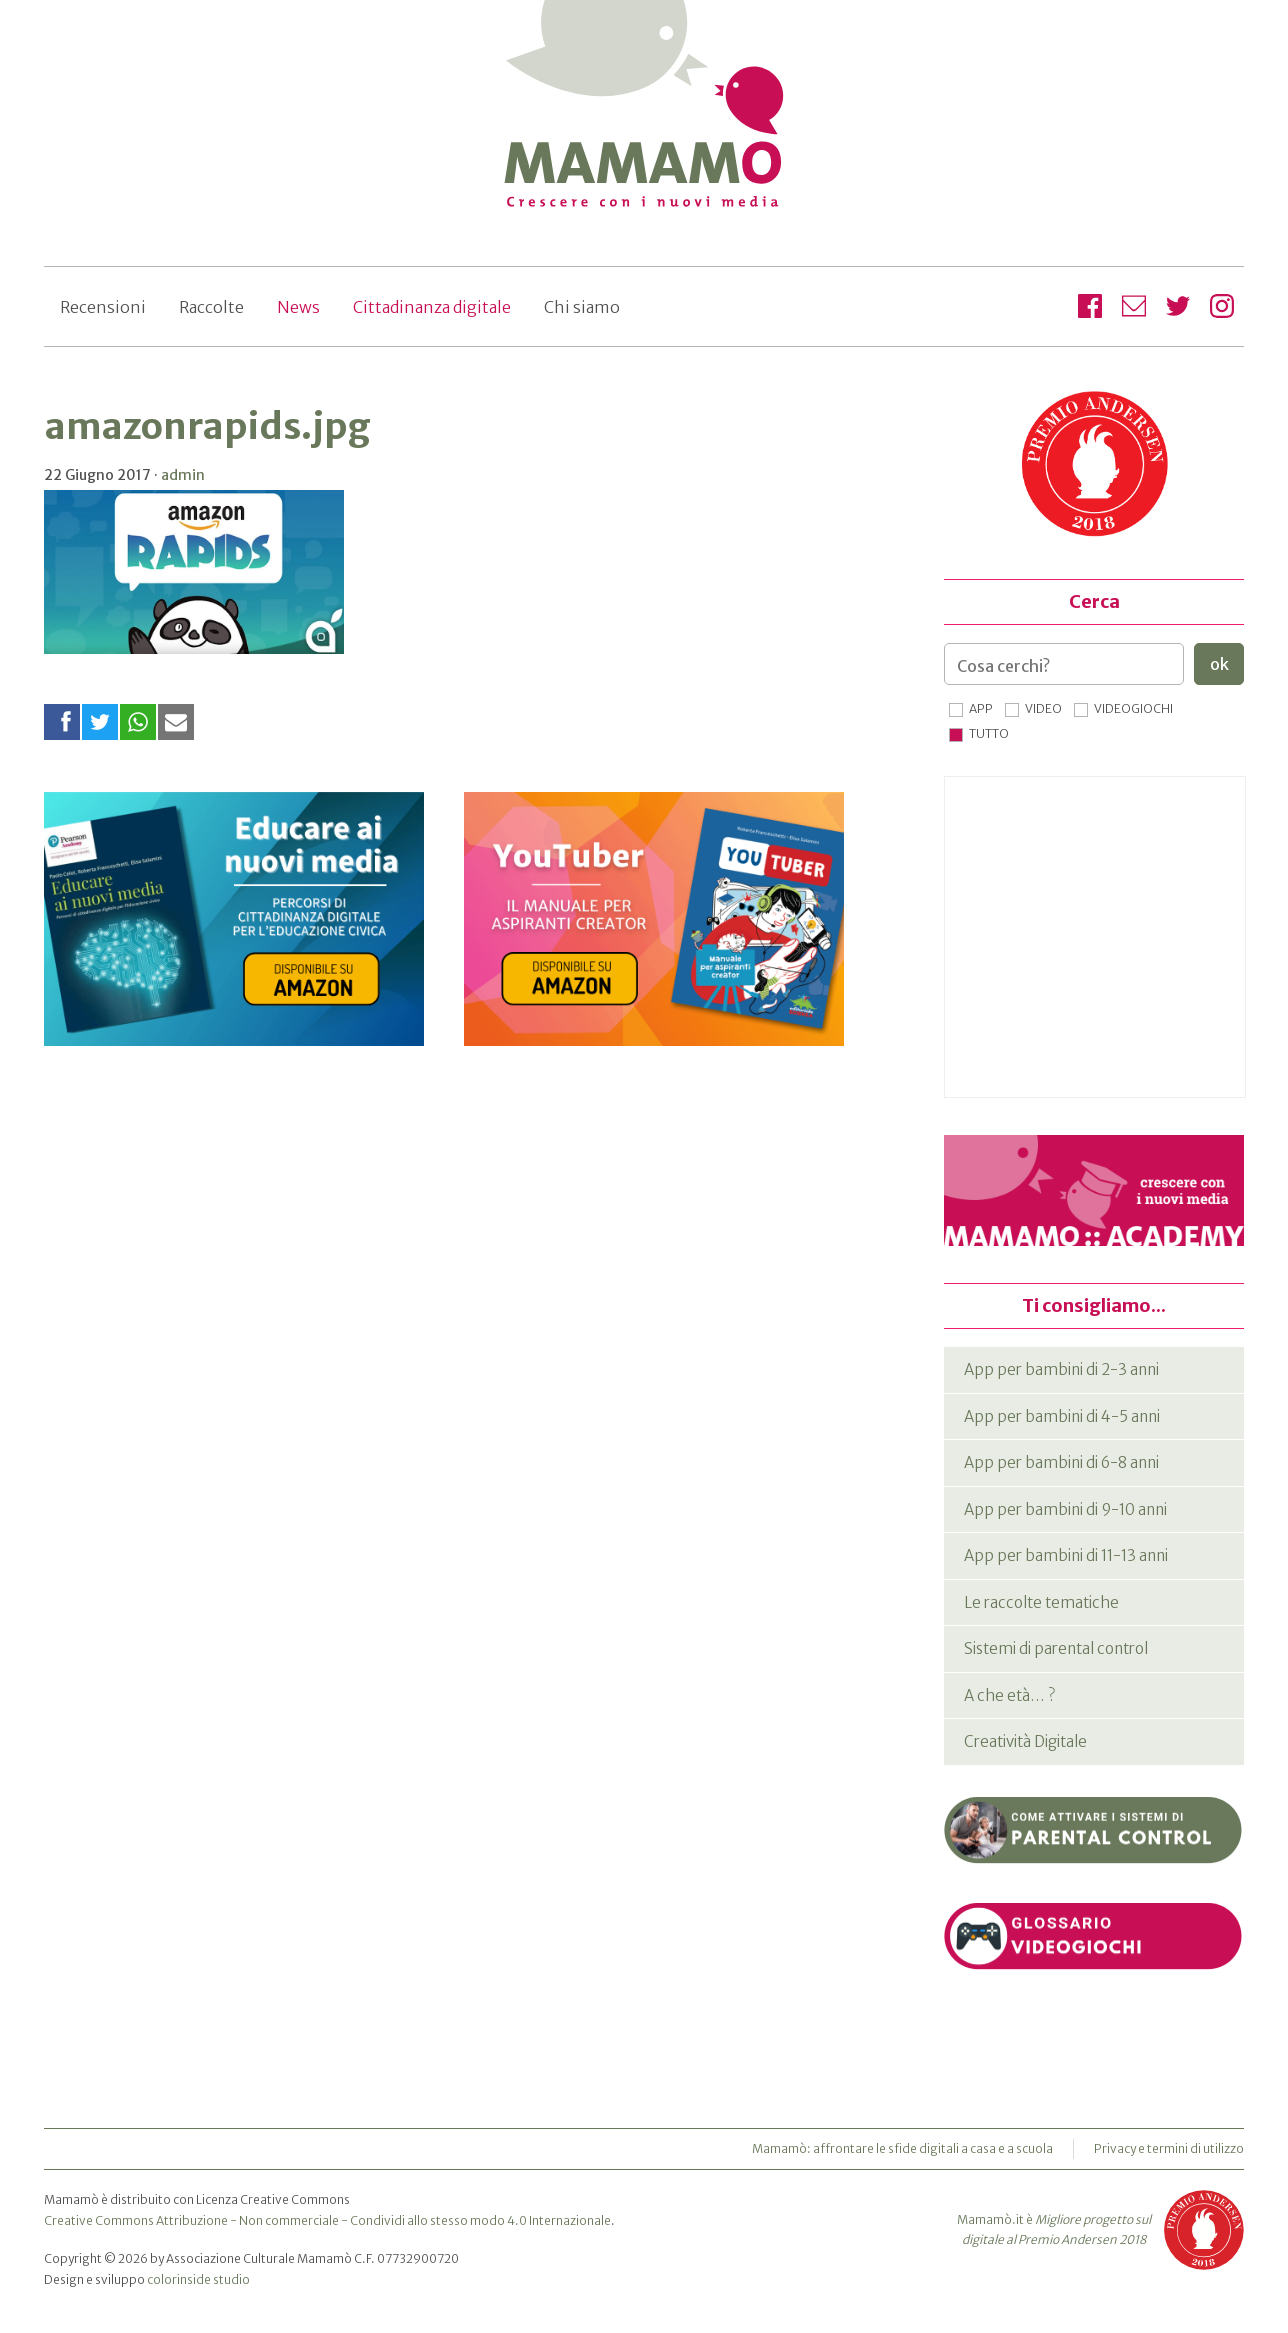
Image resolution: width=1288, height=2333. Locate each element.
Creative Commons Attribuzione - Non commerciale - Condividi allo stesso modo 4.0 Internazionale (327, 2220)
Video (1043, 708)
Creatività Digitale (1025, 1741)
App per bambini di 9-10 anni (1065, 1509)
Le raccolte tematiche (1041, 1602)
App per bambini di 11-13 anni (1066, 1555)
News (298, 307)
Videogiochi (1133, 708)
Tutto (989, 733)
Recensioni (103, 307)
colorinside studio (198, 2279)
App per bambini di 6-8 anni (1061, 1462)
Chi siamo (582, 307)
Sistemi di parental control (1056, 1648)
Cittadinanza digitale (432, 307)
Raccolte (211, 307)
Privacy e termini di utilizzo (1169, 2148)
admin (183, 475)
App (981, 708)
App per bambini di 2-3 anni (1061, 1369)
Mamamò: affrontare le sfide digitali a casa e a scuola (902, 2148)
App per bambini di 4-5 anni (1062, 1416)
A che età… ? (1009, 1695)
